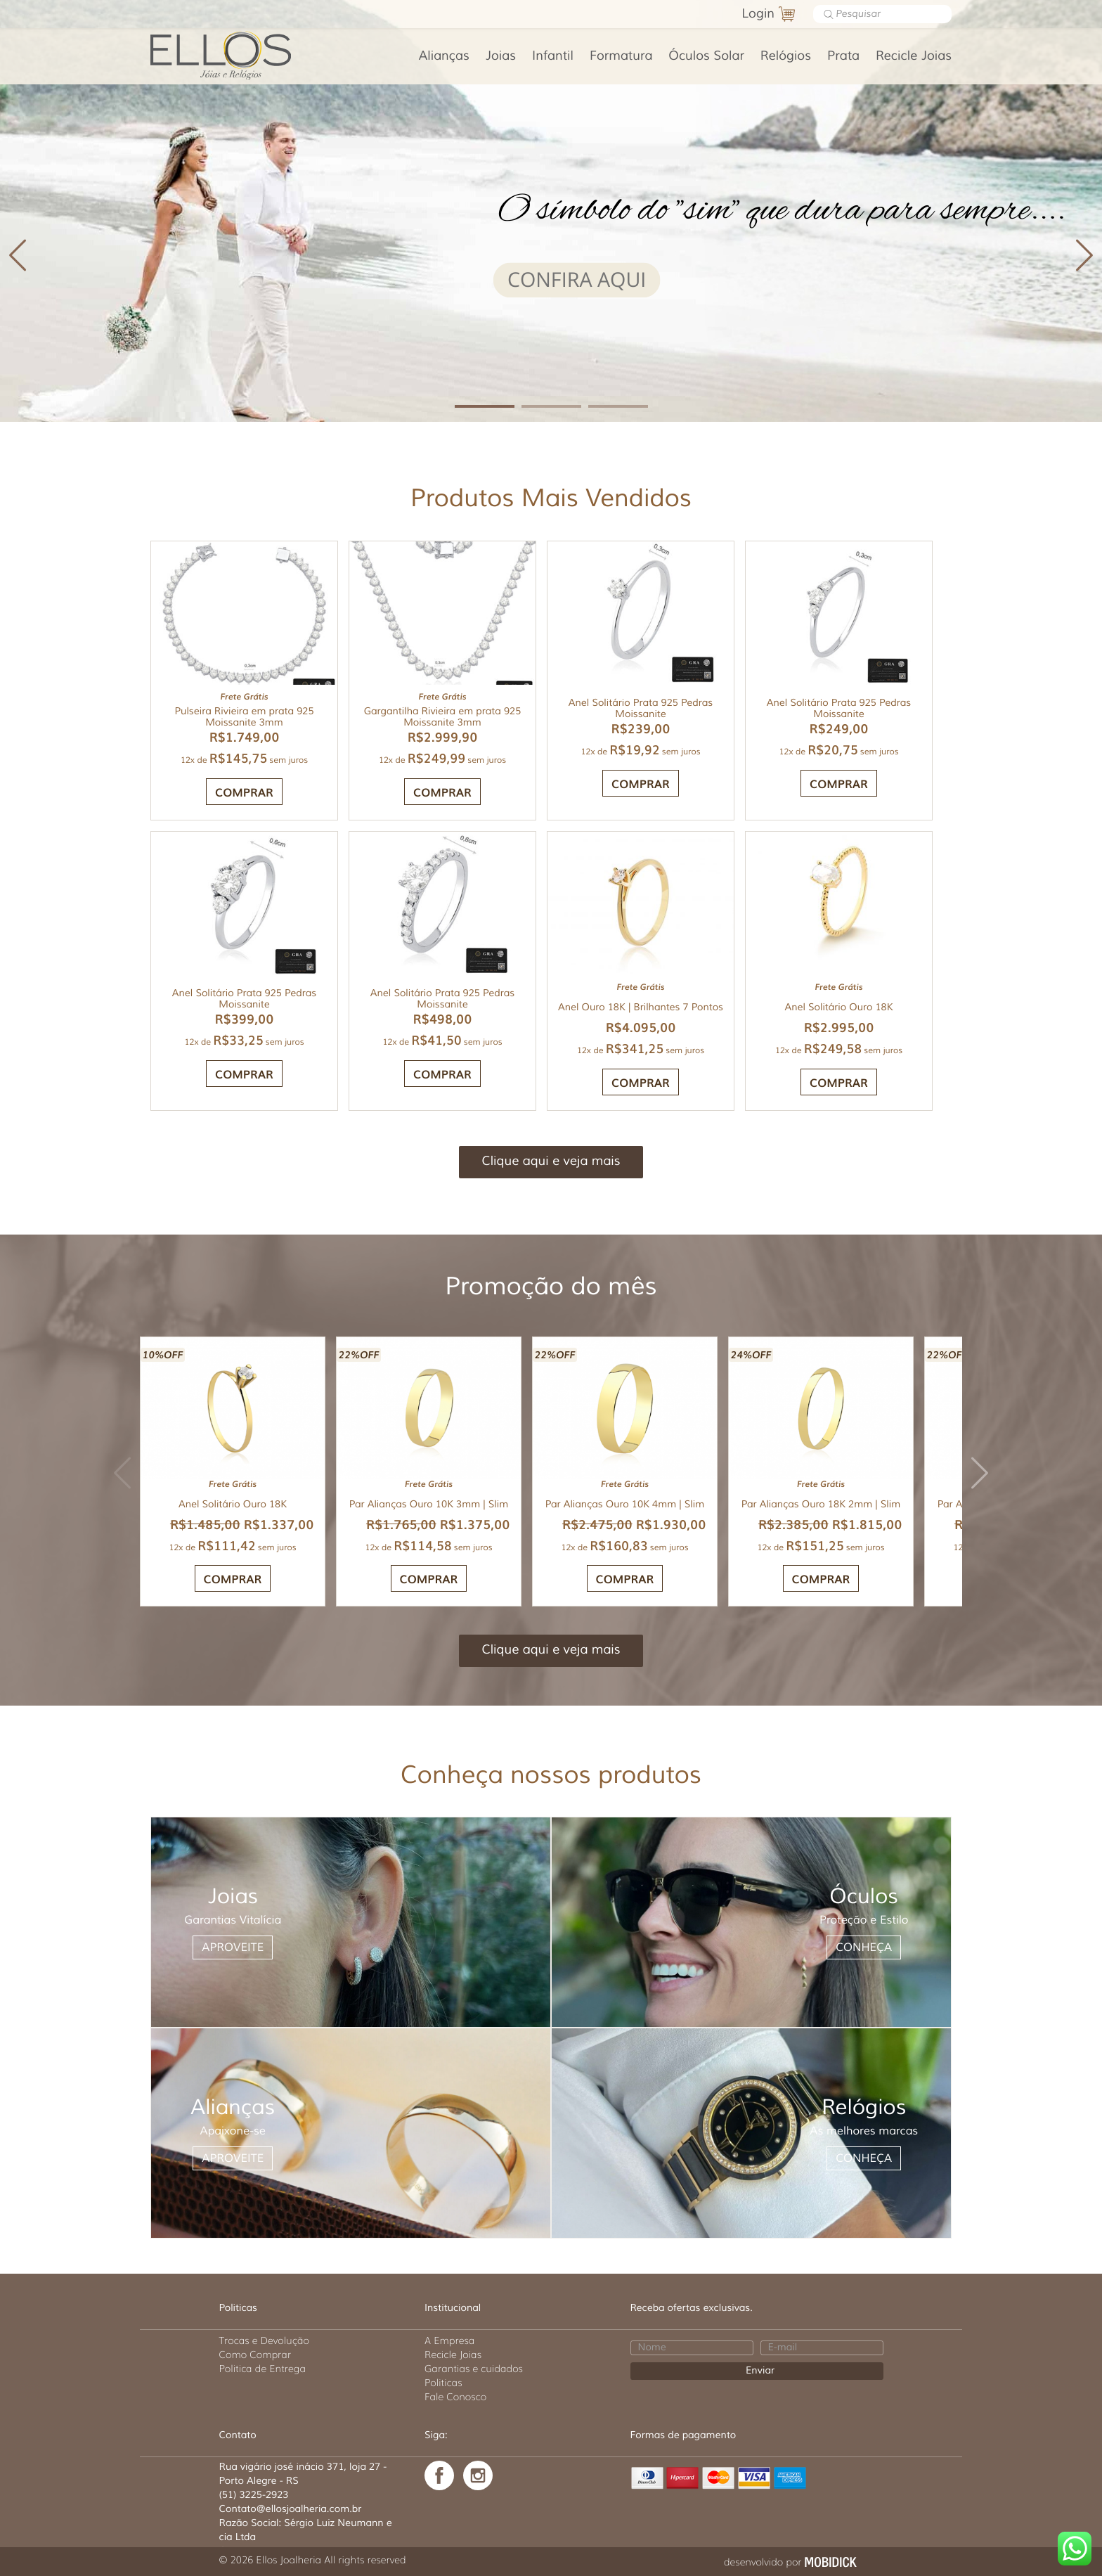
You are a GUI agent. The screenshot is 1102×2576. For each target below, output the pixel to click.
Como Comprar (255, 2355)
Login (757, 14)
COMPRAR (640, 783)
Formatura (621, 56)
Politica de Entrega (262, 2369)
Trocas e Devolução (264, 2340)
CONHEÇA (864, 1947)
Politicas (443, 2383)
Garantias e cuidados (473, 2369)
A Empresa (449, 2340)
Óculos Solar (706, 56)
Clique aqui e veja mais (550, 1161)
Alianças (444, 56)
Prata (843, 56)
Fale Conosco (455, 2397)
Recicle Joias (914, 56)
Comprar (244, 791)
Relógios (785, 56)
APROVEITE (233, 1947)
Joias (501, 56)
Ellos (242, 54)
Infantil (552, 56)
